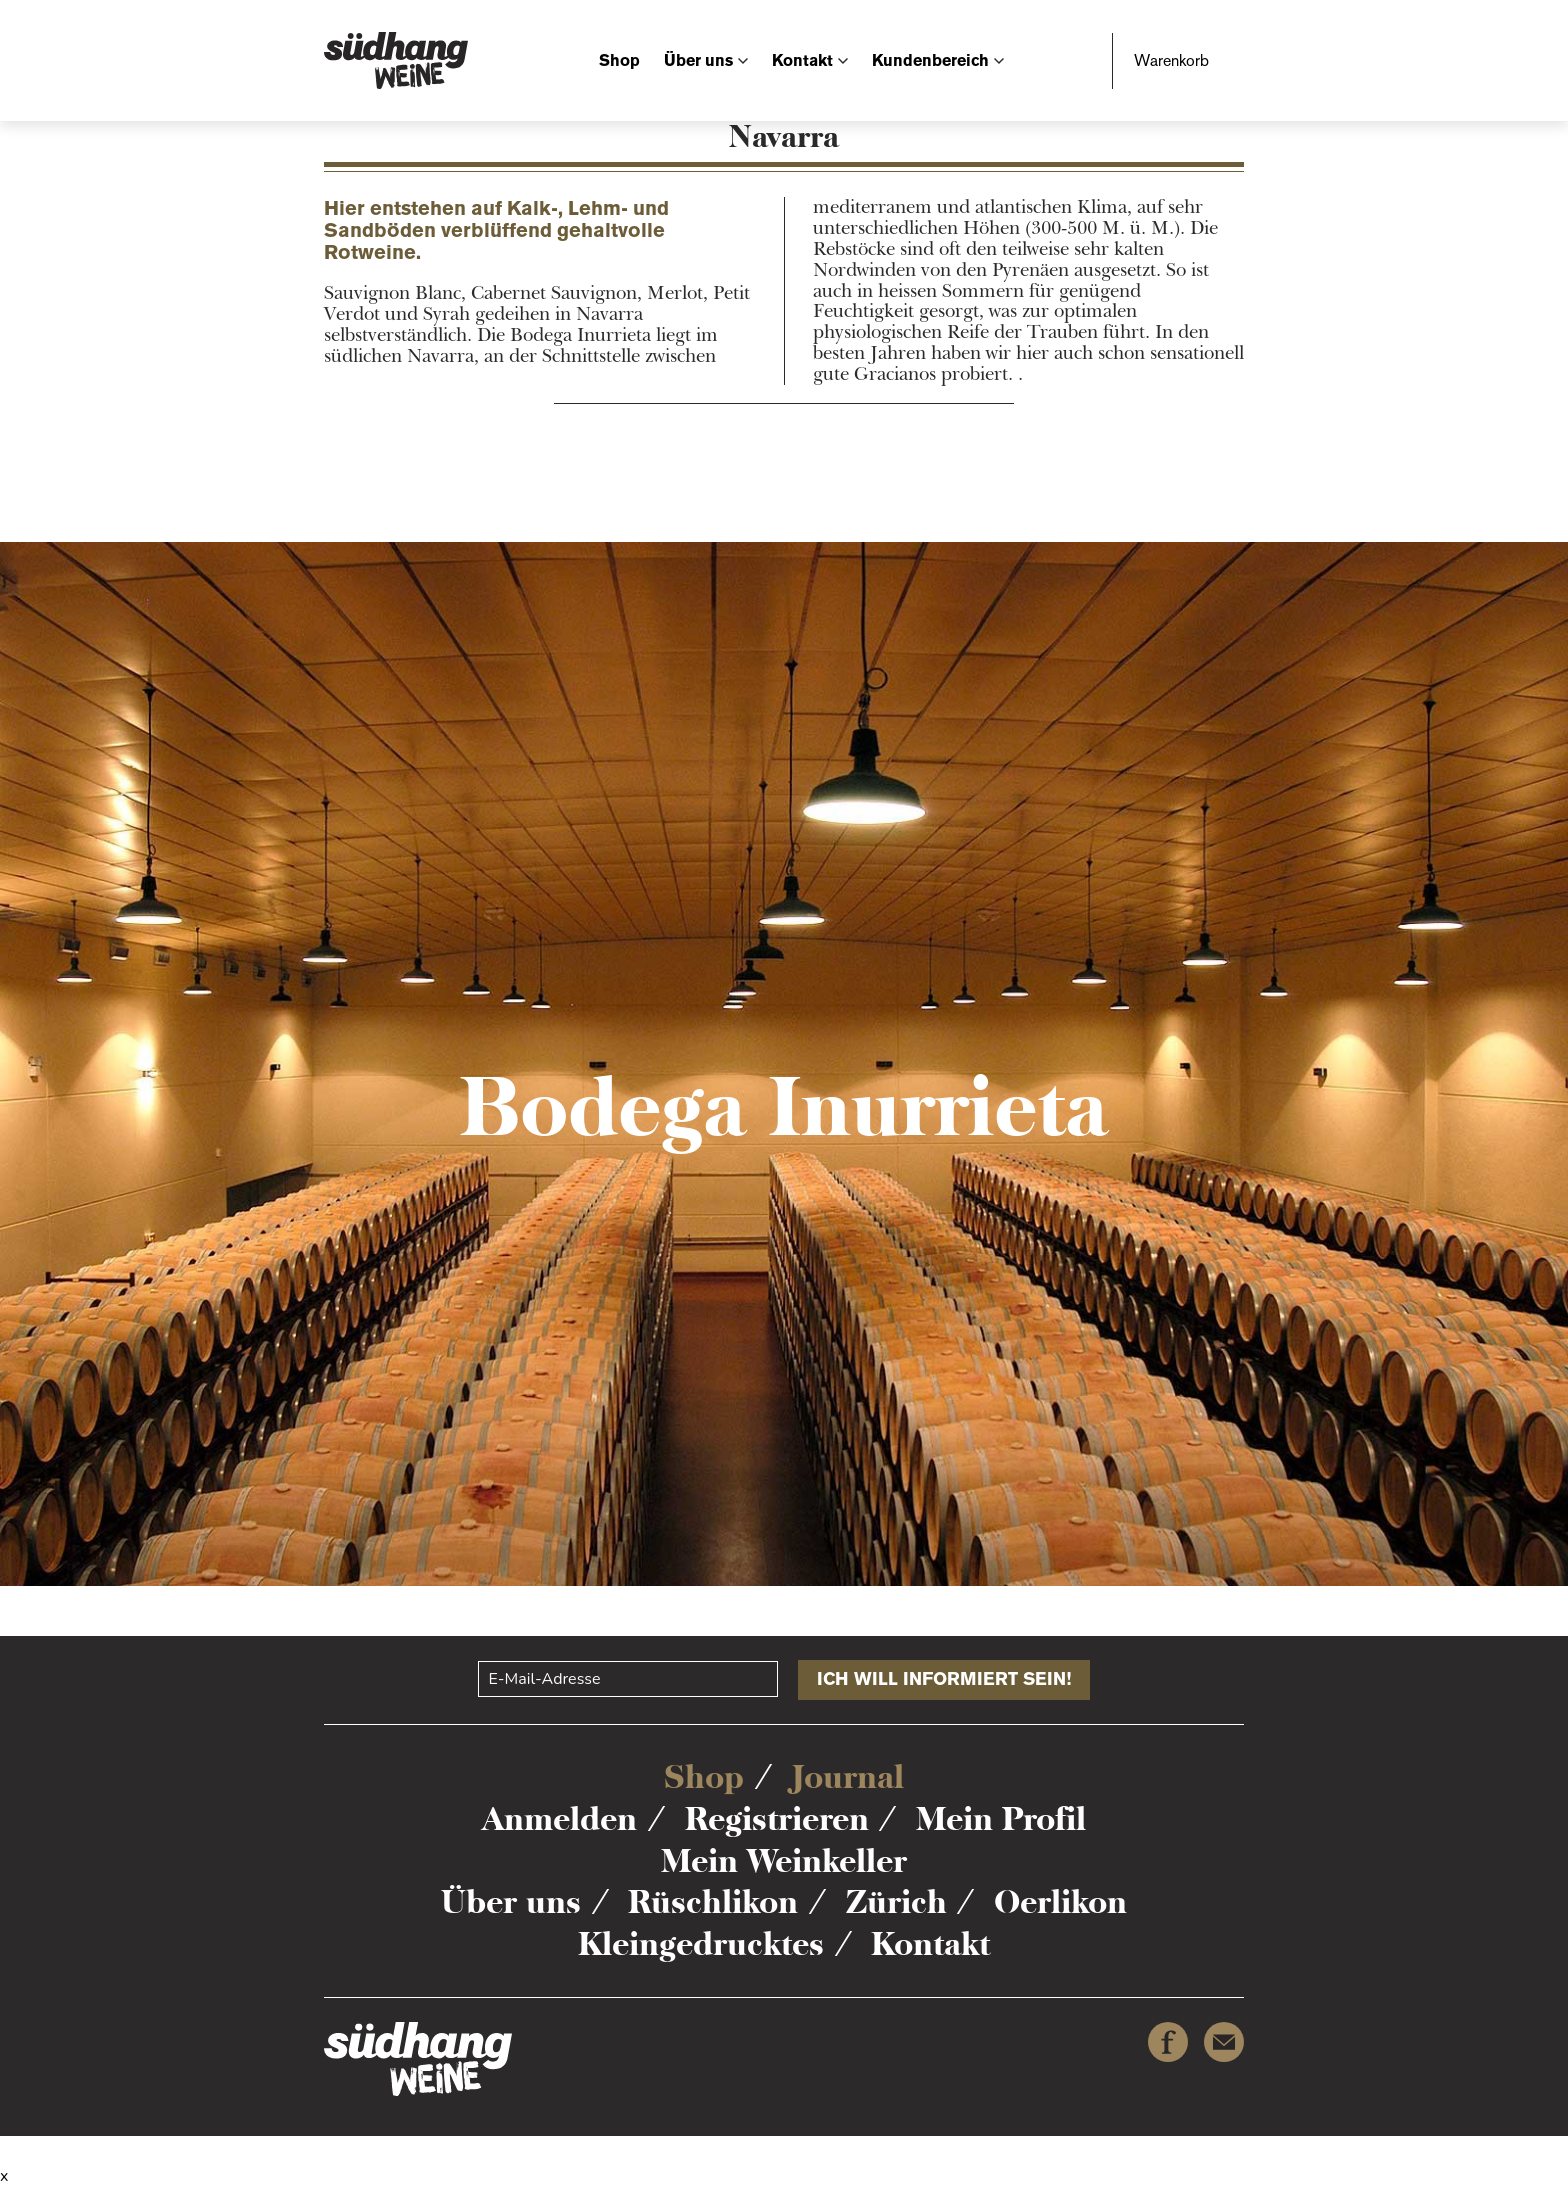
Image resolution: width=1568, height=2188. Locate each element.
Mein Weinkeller (784, 1861)
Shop (619, 60)
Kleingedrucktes (701, 1944)
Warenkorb (1171, 60)
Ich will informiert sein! (944, 1679)
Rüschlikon (713, 1902)
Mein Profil (1001, 1819)
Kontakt (802, 60)
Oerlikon (1060, 1902)
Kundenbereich (930, 60)
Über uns (698, 60)
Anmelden (559, 1819)
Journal (848, 1777)
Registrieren (777, 1819)
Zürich (896, 1902)
